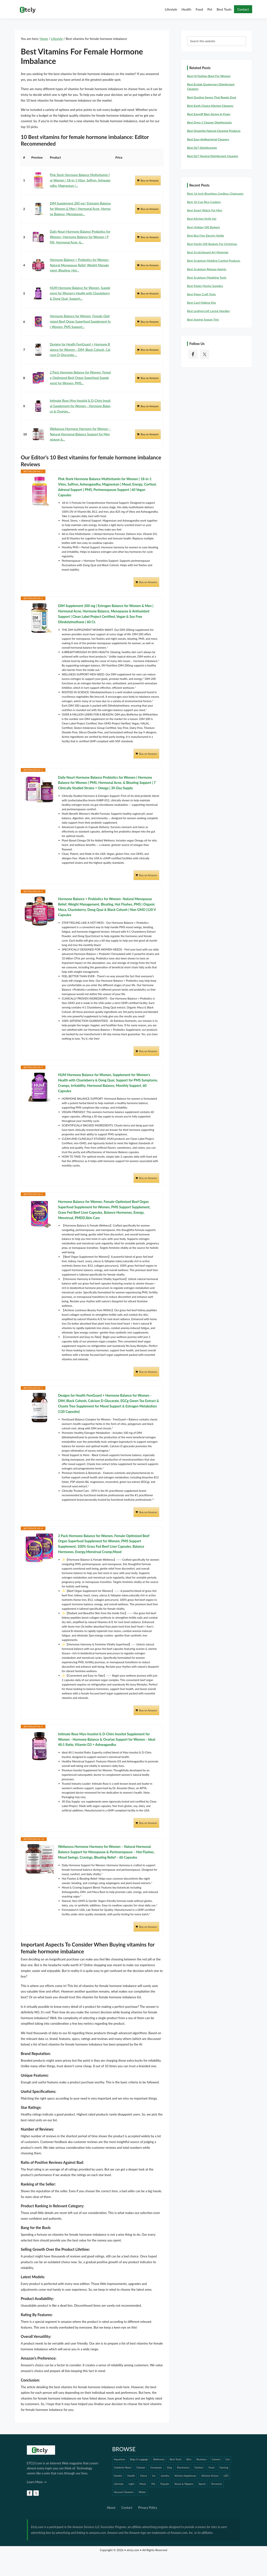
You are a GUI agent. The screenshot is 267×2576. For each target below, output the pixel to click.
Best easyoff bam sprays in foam (208, 114)
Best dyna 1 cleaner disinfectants (209, 122)
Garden (118, 2475)
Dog (169, 2467)
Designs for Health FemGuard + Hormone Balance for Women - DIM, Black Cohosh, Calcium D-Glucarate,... (80, 349)
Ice (154, 2475)
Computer (156, 2467)
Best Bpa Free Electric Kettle (205, 235)
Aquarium (119, 2459)
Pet (153, 2483)
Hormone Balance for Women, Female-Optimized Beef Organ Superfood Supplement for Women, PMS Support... (80, 321)
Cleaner (140, 2467)
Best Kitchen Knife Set (201, 218)
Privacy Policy (147, 2508)
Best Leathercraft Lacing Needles (208, 311)
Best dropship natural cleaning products (213, 130)
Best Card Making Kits (201, 302)
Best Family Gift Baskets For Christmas (212, 244)
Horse (143, 2475)
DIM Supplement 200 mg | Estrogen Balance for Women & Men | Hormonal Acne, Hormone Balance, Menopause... (80, 208)
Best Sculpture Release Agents (206, 269)
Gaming (224, 2467)
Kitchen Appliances (185, 2475)
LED (226, 2475)
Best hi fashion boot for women (208, 76)
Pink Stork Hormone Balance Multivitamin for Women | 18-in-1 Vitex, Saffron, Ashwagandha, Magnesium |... (80, 180)
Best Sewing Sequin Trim (203, 319)
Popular (164, 2483)
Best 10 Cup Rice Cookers (204, 202)
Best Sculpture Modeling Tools (206, 277)
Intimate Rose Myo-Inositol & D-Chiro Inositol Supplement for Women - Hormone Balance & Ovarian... (80, 406)
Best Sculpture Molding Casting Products (213, 260)
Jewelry (165, 2475)
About (111, 2508)
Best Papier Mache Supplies (205, 286)
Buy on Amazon (150, 180)
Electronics (183, 2467)
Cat (228, 2459)
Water (142, 2492)
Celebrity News (122, 2467)
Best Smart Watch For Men (204, 210)
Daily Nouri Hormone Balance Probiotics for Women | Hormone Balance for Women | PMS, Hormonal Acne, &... (80, 237)
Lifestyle (118, 2483)
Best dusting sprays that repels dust (211, 97)
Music (142, 2483)
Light (131, 2483)
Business (201, 2459)
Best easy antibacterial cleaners (208, 139)
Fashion (199, 2467)
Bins (189, 2459)
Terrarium (216, 2483)
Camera (216, 2459)
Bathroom (159, 2459)
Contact (126, 2508)
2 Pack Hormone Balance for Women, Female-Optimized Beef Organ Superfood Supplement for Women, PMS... (80, 377)
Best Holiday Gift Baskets (203, 227)
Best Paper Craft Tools (201, 294)
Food (211, 2467)
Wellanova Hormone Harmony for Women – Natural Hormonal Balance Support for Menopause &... (80, 434)
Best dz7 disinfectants (202, 147)
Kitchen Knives (209, 2475)
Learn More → (37, 2482)
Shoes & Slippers (183, 2483)
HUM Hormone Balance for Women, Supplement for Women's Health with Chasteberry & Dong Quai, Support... (80, 293)
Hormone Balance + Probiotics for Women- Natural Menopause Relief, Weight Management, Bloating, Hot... (79, 265)
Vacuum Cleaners (124, 2492)
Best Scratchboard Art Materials (207, 252)
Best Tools (175, 2459)
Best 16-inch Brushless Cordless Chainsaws (215, 193)
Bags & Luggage (139, 2459)
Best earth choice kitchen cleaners (210, 105)
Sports (202, 2483)
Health (131, 2475)
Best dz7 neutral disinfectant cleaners (212, 156)
